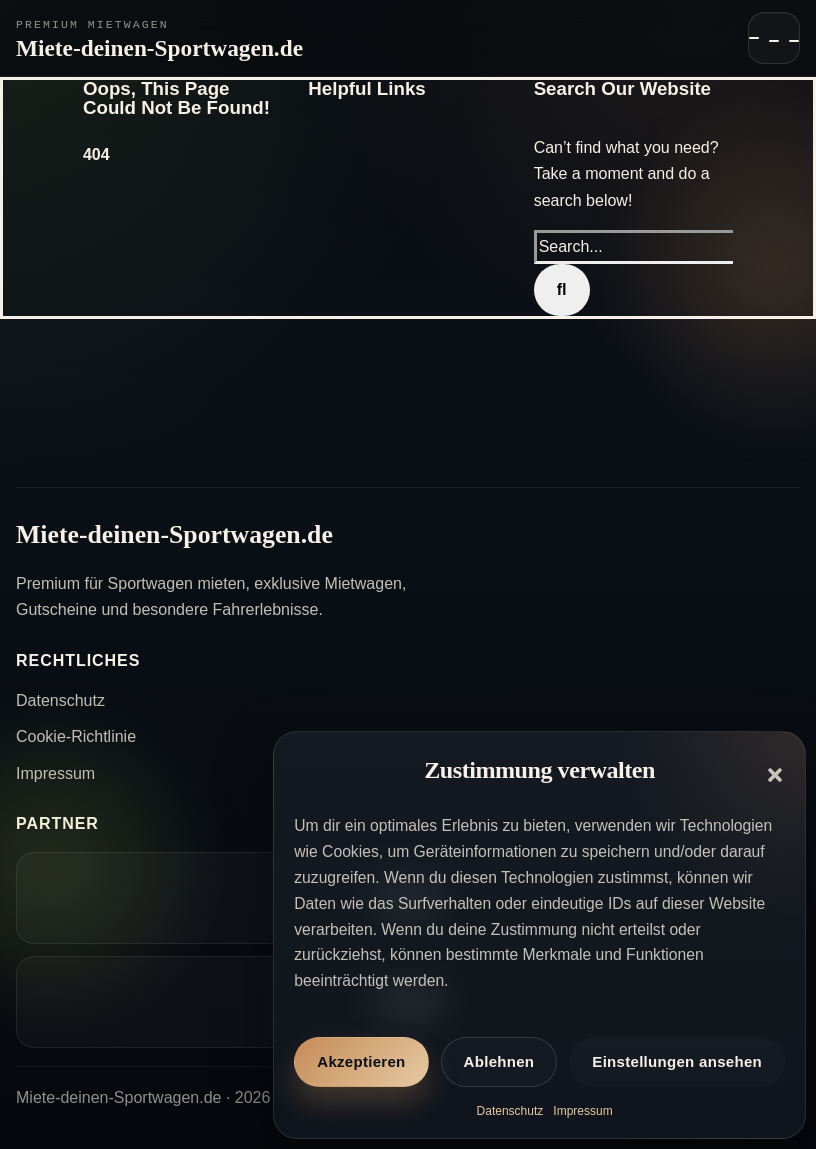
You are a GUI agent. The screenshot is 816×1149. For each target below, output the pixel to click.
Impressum (582, 1111)
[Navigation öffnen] (774, 38)
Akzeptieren (361, 1061)
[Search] (562, 290)
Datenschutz (510, 1111)
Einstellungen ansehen (677, 1061)
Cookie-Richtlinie (76, 736)
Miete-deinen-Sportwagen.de (159, 48)
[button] (775, 775)
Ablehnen (499, 1061)
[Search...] (639, 247)
